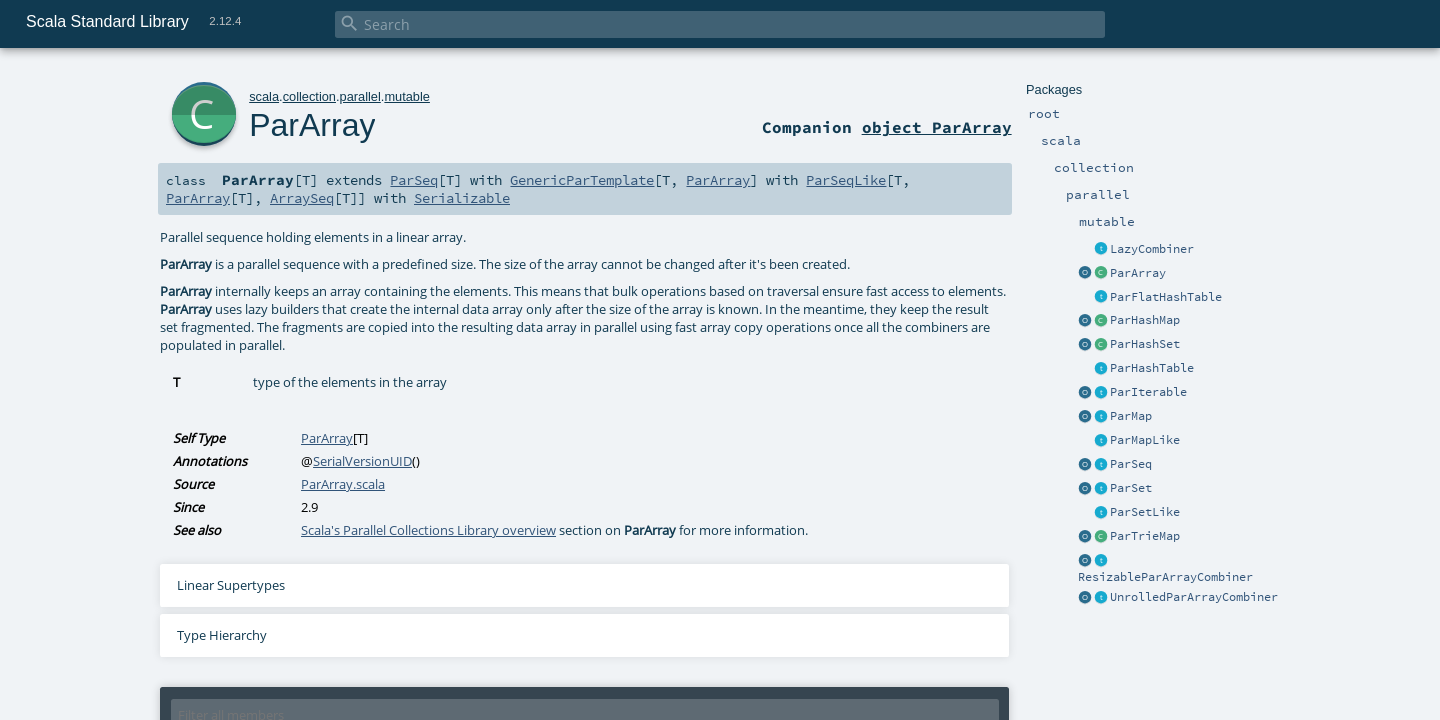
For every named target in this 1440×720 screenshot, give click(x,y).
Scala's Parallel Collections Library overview (428, 530)
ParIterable (1148, 392)
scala (264, 96)
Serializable (462, 198)
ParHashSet (1145, 344)
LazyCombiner (1152, 249)
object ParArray (937, 127)
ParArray (1138, 273)
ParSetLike (1145, 512)
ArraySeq (302, 198)
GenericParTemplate (582, 180)
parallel (360, 96)
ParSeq (1131, 464)
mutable (407, 96)
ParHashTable (1152, 368)
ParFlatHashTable (1166, 297)
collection (309, 96)
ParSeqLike (846, 180)
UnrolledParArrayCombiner (1194, 597)
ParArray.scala (343, 484)
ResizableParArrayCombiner (1165, 577)
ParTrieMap (1145, 536)
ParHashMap (1145, 320)
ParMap (1131, 416)
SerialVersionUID (362, 461)
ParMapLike (1145, 440)
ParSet (1131, 488)
